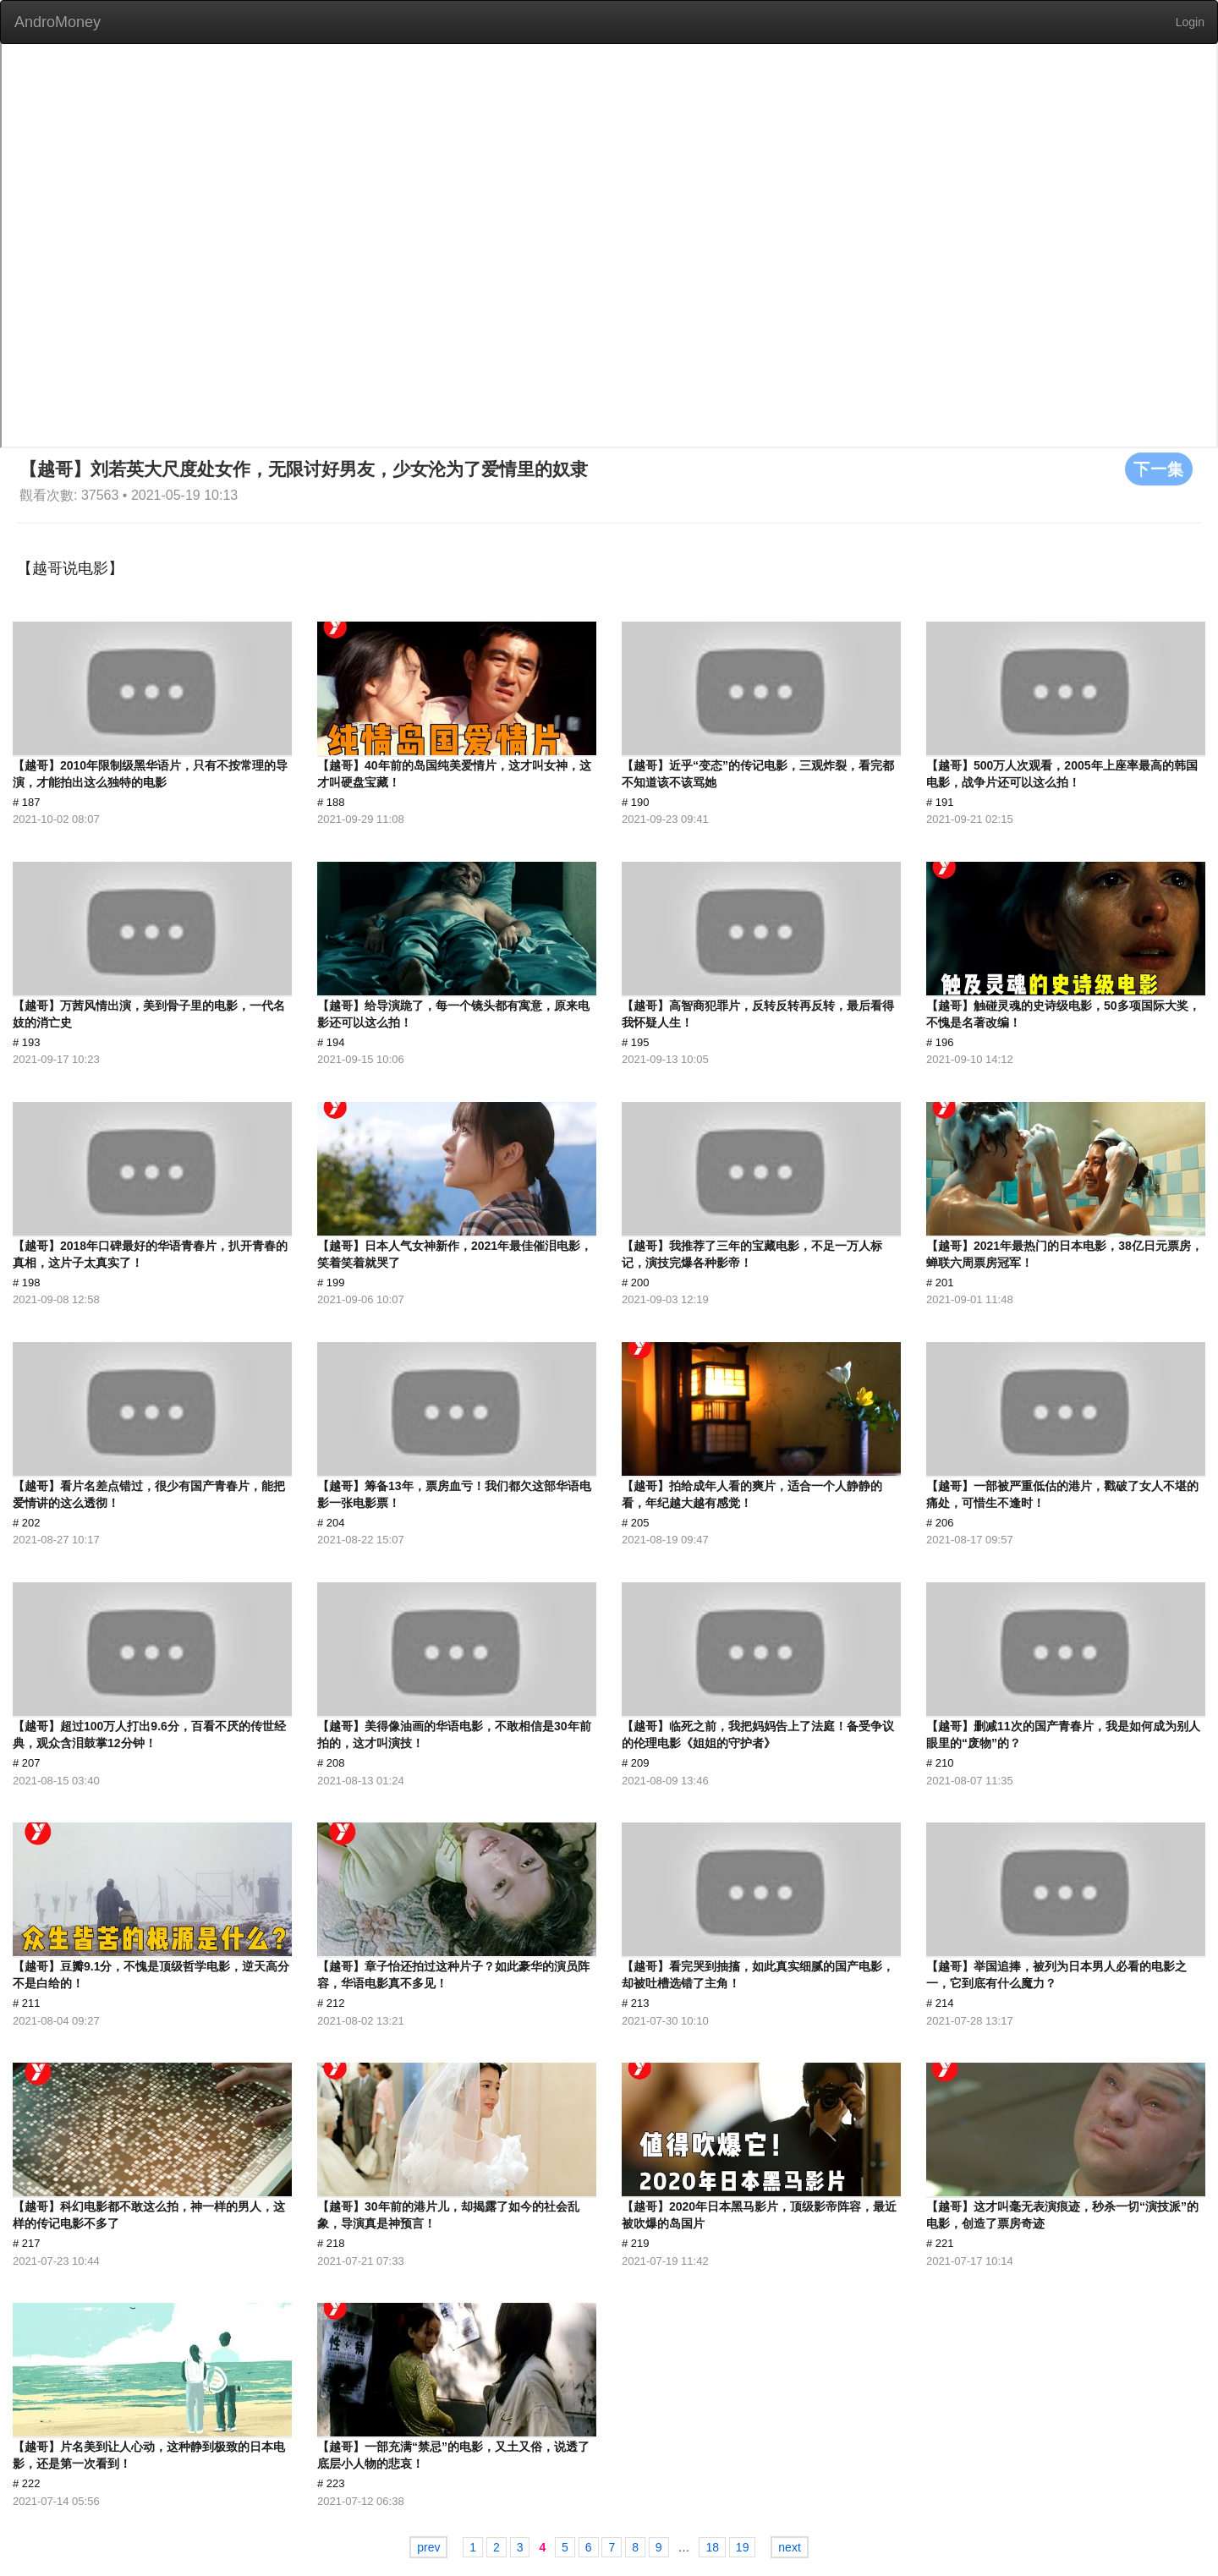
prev (428, 2547)
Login (1190, 22)
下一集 (1158, 468)
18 (712, 2547)
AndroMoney (57, 22)
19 (742, 2547)
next (789, 2547)
